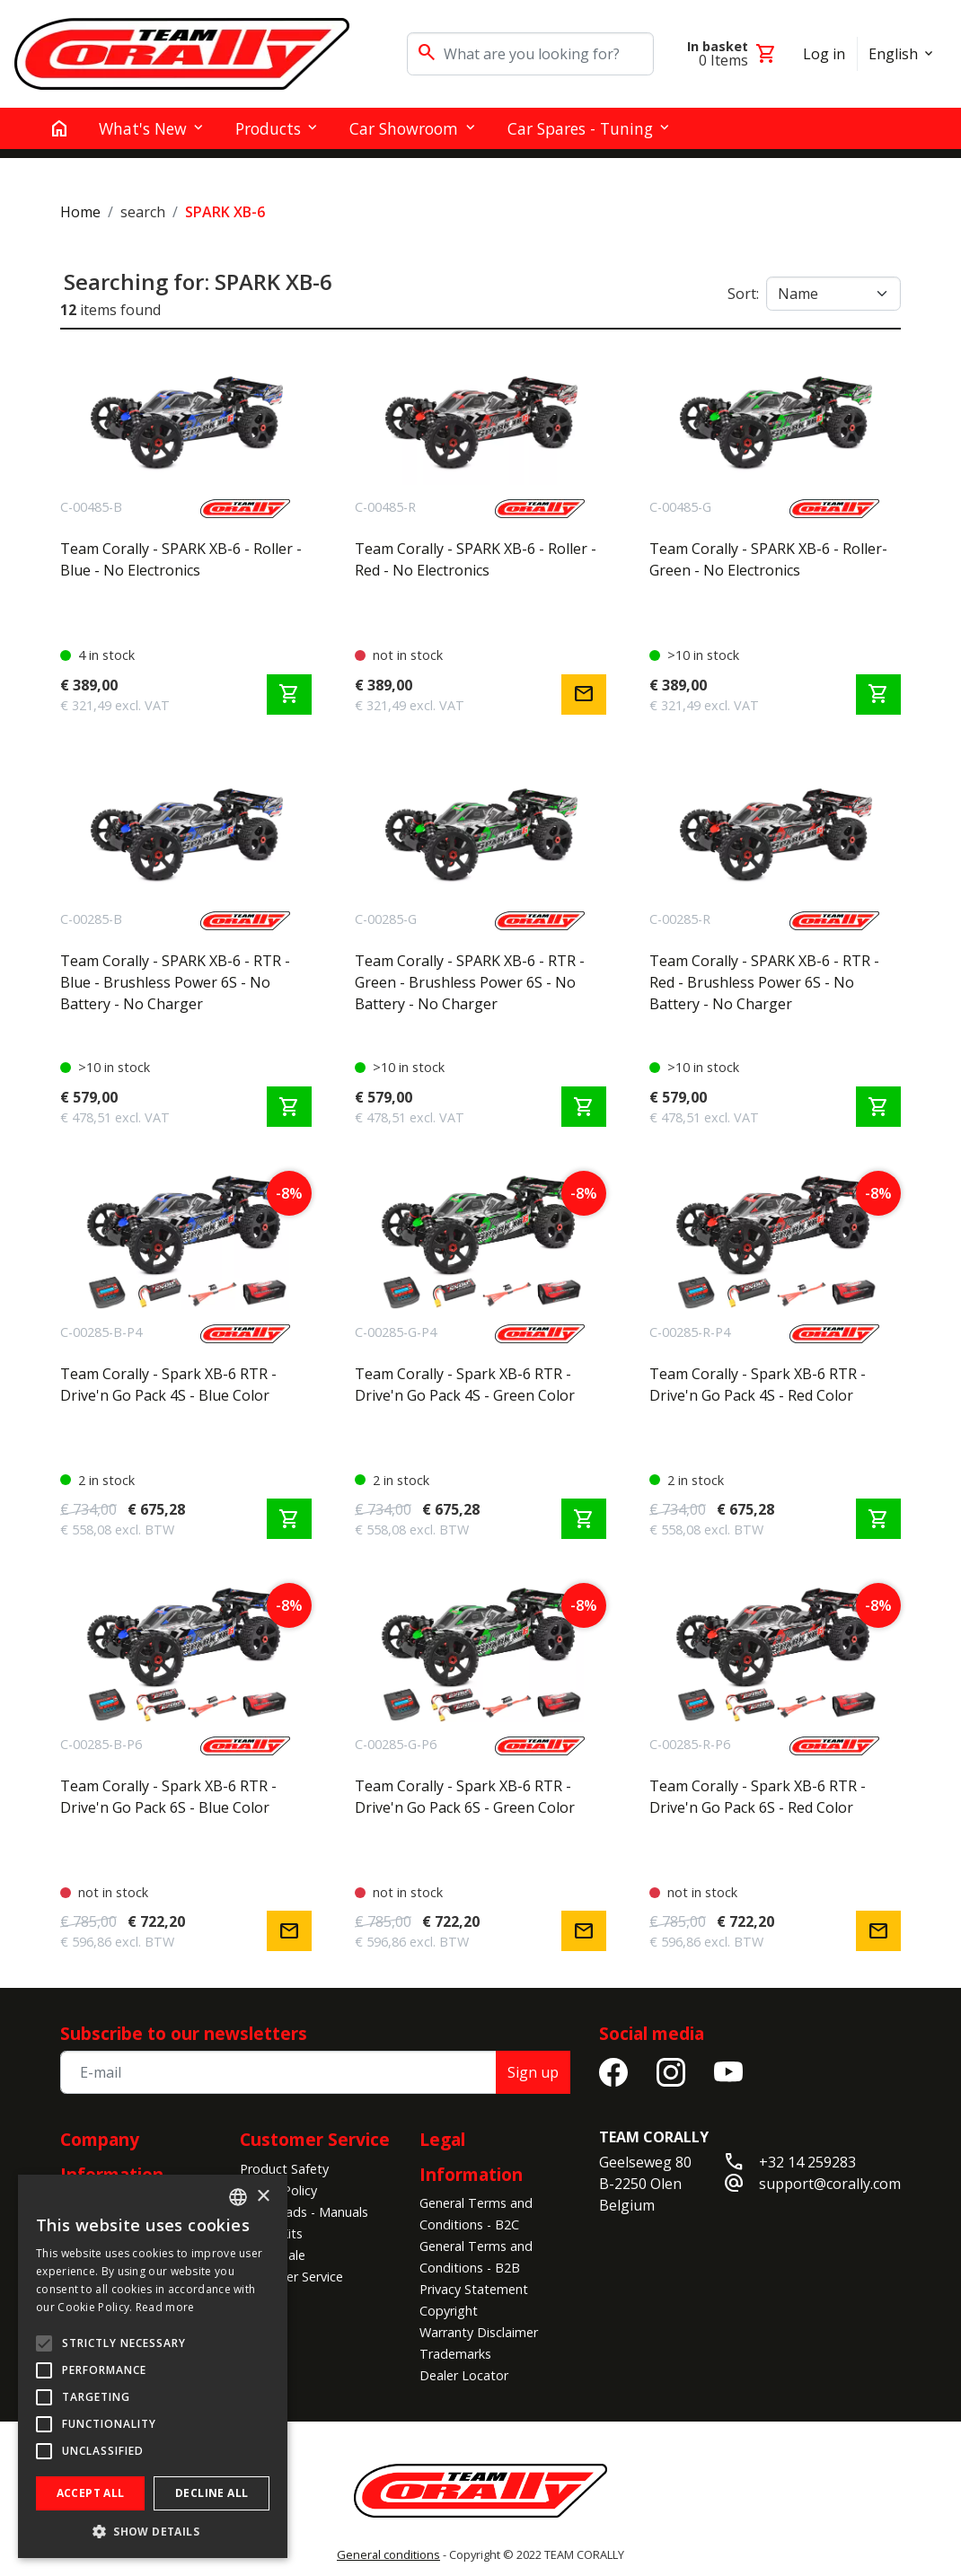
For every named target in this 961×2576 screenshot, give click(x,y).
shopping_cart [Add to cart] (289, 694)
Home (80, 212)
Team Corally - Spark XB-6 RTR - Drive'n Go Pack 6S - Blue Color (168, 1796)
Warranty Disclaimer (478, 2332)
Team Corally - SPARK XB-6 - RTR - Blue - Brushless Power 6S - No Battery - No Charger (175, 982)
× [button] (262, 2196)
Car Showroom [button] (403, 128)
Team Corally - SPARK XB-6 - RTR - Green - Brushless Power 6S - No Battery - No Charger (470, 982)
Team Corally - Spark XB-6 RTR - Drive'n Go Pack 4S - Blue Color (168, 1384)
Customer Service (315, 2139)
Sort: (743, 293)
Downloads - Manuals (304, 2211)
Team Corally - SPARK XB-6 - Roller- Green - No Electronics (768, 559)
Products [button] (268, 128)
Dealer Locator (463, 2375)
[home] (59, 128)
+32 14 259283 (807, 2162)
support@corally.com (830, 2184)
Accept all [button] (91, 2493)
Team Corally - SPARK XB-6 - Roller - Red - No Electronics (475, 559)
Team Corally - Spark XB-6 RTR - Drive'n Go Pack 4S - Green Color (465, 1384)
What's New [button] (143, 128)
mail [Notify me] (584, 694)
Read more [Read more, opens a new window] (165, 2307)
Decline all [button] (211, 2493)
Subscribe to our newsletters (183, 2033)
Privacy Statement (473, 2289)
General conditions (388, 2554)
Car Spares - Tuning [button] (580, 128)
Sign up (533, 2072)
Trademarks (455, 2353)
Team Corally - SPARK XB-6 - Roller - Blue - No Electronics (181, 559)
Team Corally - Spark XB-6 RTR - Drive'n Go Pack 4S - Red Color (757, 1384)
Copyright (448, 2310)
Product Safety (284, 2168)
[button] (152, 2531)
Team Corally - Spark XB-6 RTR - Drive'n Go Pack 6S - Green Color (465, 1796)
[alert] (152, 2366)
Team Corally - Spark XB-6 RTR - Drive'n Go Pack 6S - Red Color (757, 1796)
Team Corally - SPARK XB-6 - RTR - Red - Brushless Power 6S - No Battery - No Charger (764, 982)
